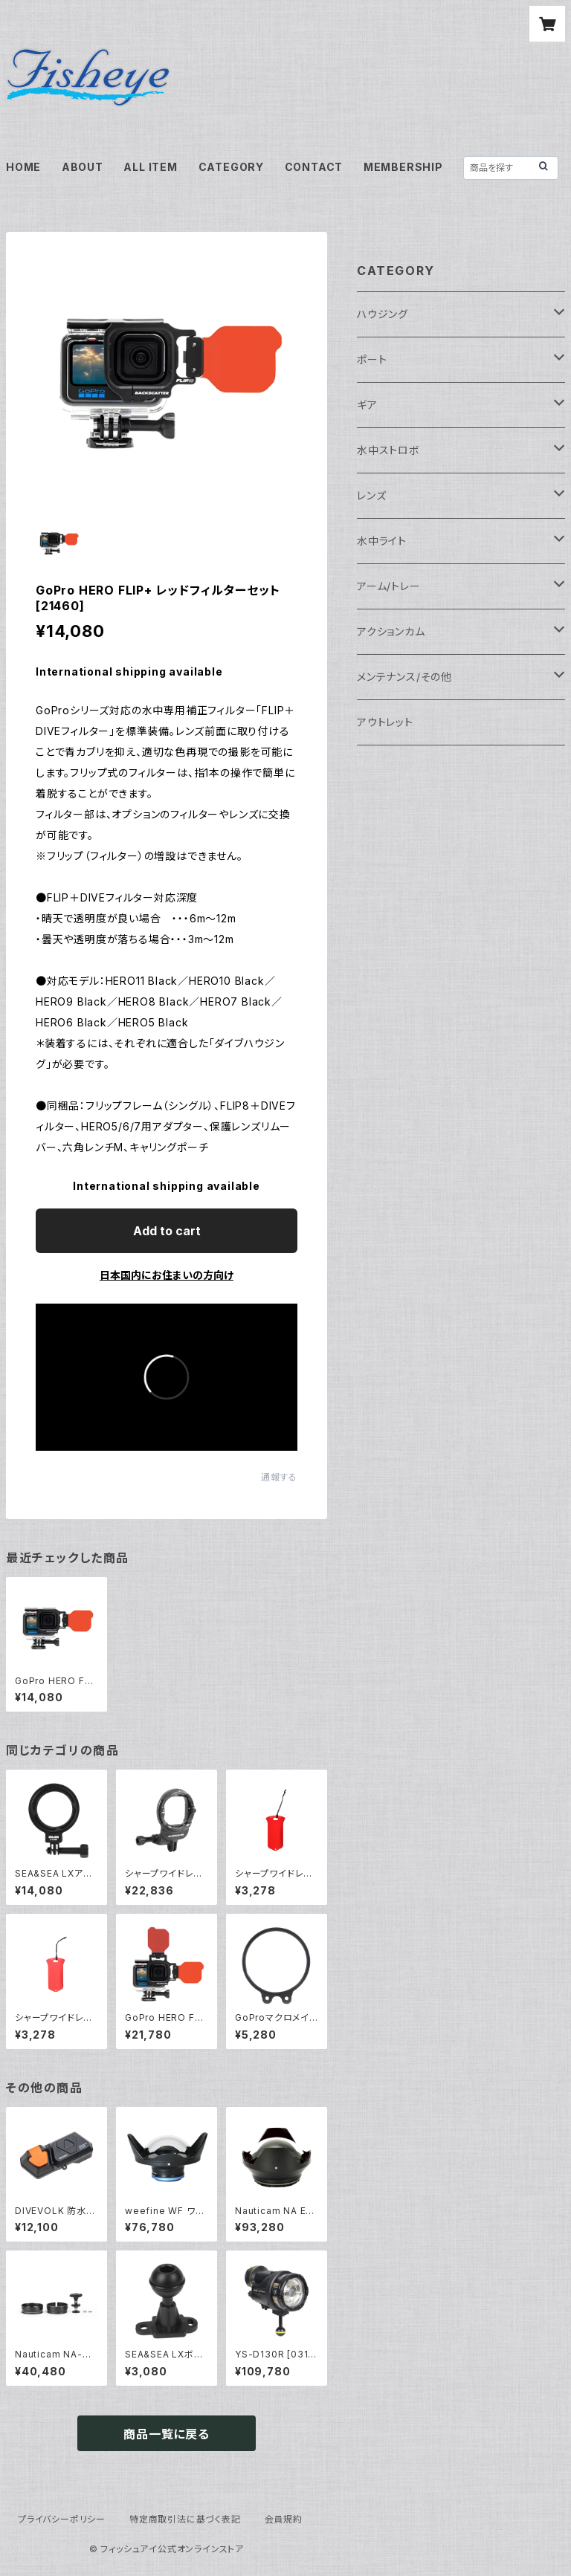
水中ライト (382, 540)
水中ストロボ (388, 450)
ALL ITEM (150, 167)
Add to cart (167, 1230)
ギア (367, 404)
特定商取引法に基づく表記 (185, 2519)
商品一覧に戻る (166, 2434)
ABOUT (82, 167)
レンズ (371, 495)
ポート (372, 359)
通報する (279, 1477)
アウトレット (385, 722)
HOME (23, 167)
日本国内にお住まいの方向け (166, 1275)
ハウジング (382, 314)
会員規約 (284, 2519)
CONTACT (314, 167)
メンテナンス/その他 (404, 676)
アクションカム (391, 631)
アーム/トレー (389, 586)
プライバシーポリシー (62, 2519)
